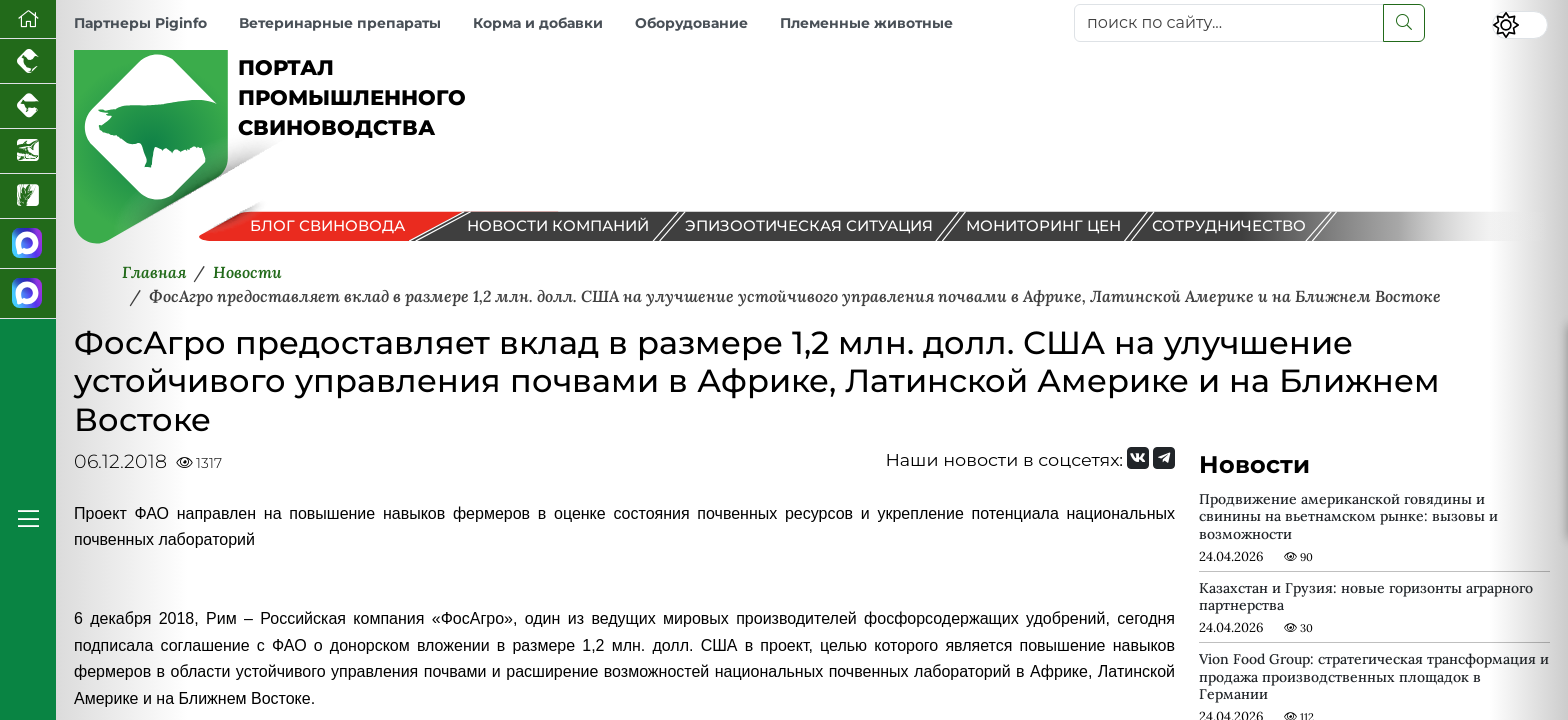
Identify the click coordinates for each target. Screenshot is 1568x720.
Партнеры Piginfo (140, 23)
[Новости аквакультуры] (28, 151)
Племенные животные (866, 23)
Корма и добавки (538, 23)
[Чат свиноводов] (28, 294)
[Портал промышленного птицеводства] (28, 61)
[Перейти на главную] (28, 19)
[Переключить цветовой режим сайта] (1520, 25)
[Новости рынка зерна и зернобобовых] (28, 196)
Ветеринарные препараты (340, 23)
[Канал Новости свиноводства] (28, 244)
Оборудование (691, 23)
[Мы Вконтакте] (1138, 458)
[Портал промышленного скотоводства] (28, 106)
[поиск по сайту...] (1229, 23)
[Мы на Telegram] (1164, 458)
